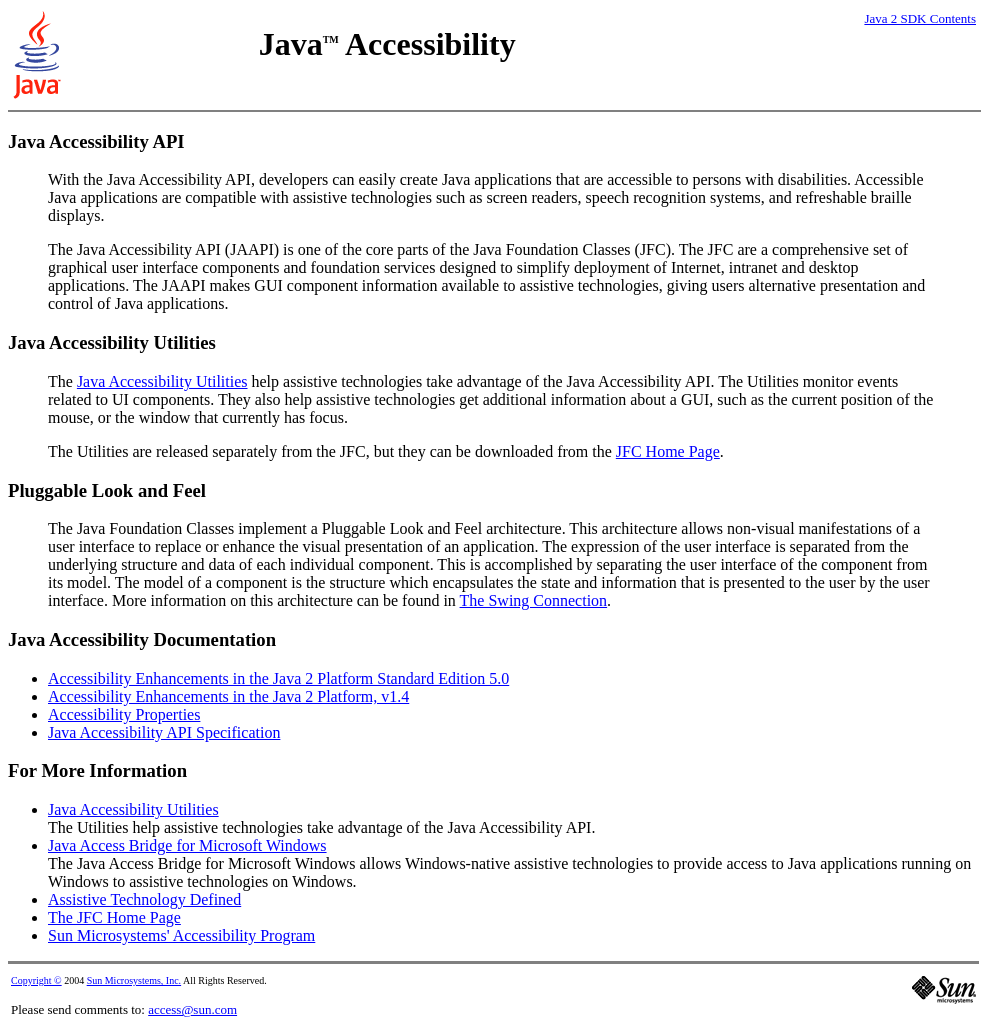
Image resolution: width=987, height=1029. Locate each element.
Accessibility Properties (124, 714)
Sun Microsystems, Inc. (134, 980)
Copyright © (36, 980)
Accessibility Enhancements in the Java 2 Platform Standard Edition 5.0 (278, 678)
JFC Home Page (668, 451)
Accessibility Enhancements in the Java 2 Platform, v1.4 (228, 696)
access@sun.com (192, 1009)
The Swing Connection (534, 600)
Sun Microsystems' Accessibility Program (181, 935)
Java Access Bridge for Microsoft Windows (187, 845)
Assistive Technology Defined (144, 899)
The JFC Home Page (114, 917)
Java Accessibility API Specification (164, 732)
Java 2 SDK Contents (920, 18)
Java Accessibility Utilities (162, 381)
